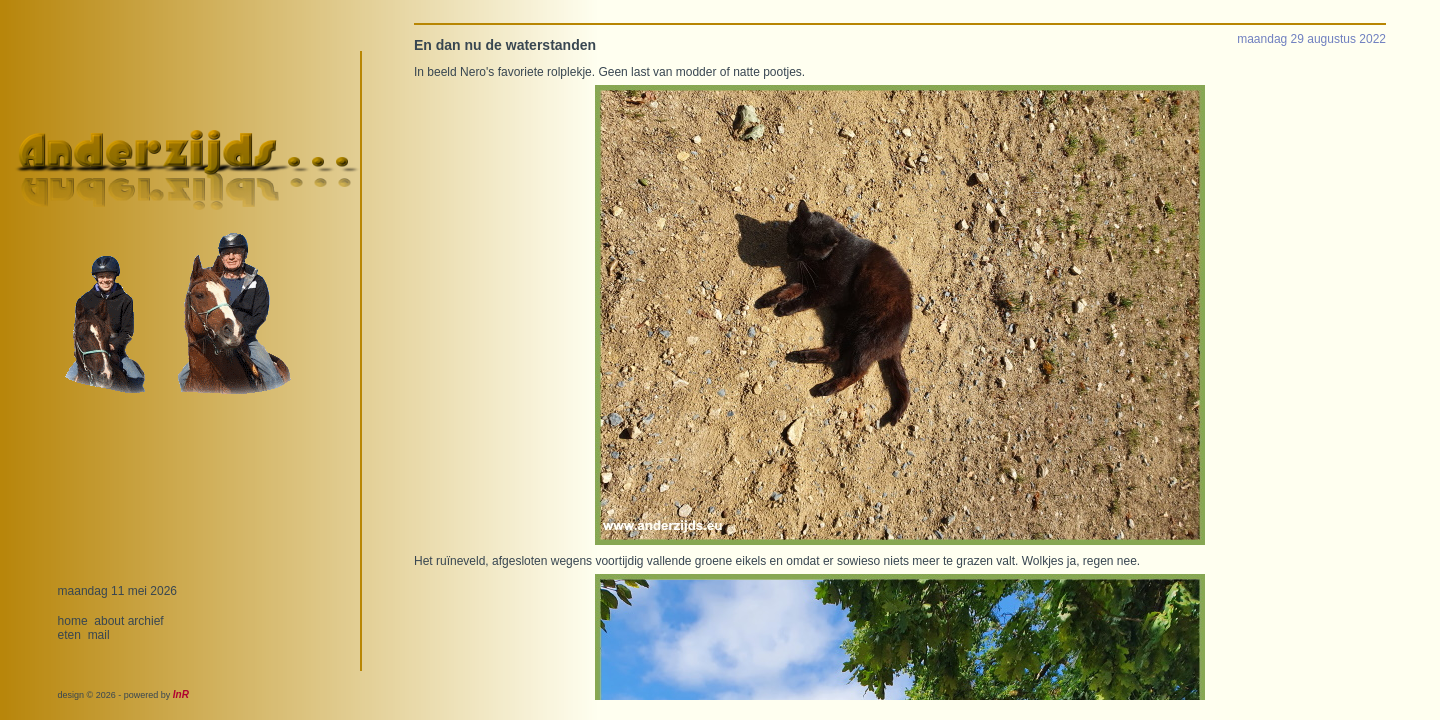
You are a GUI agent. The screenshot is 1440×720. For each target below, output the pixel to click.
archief (146, 621)
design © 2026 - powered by (123, 695)
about (109, 621)
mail (99, 635)
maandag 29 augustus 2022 (1311, 39)
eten (69, 635)
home (73, 621)
